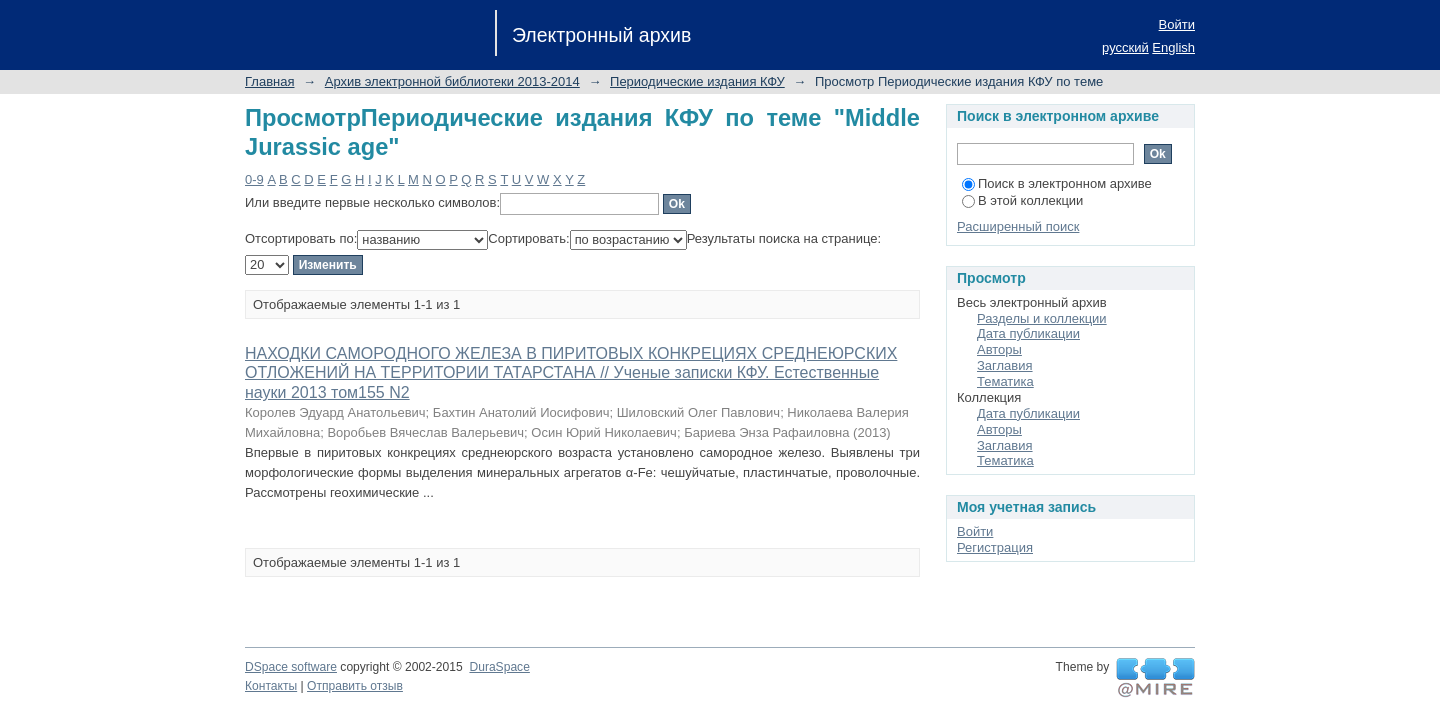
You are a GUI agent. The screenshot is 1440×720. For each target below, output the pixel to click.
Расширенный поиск (1018, 226)
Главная (269, 81)
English (1173, 47)
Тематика (1005, 381)
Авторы (999, 349)
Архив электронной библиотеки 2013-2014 (452, 81)
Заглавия (1005, 365)
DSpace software (291, 667)
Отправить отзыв (355, 686)
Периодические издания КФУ (697, 81)
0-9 (254, 179)
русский (1125, 47)
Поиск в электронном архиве (1057, 183)
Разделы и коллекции (1042, 318)
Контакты (271, 686)
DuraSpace (499, 667)
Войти (1177, 24)
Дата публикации (1028, 333)
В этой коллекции (1022, 200)
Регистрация (995, 547)
